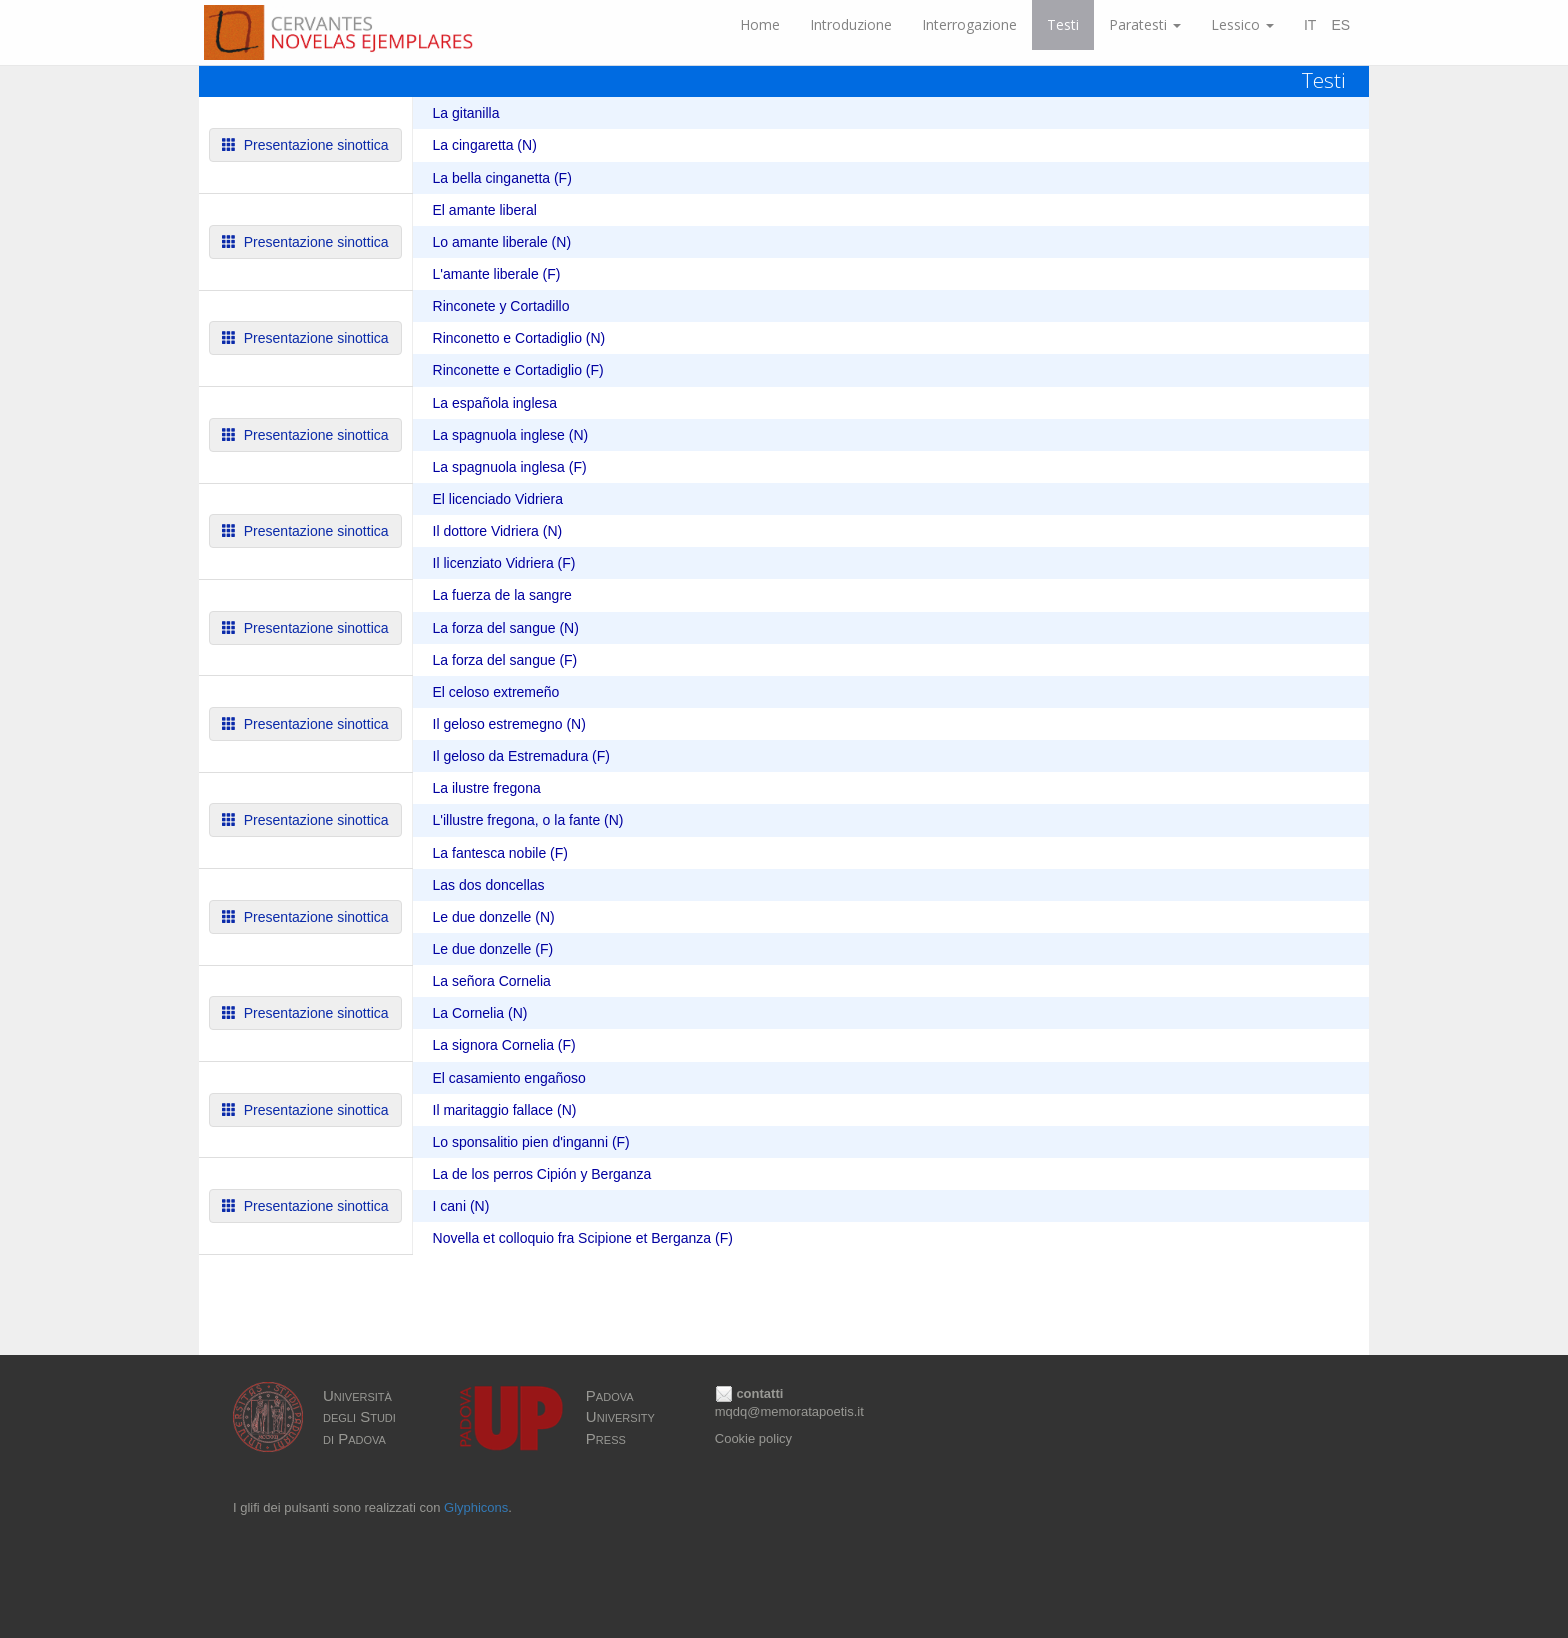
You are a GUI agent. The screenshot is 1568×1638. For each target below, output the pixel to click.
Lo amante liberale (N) (502, 242)
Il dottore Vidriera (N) (498, 531)
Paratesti (1145, 24)
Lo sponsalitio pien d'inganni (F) (531, 1142)
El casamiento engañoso (509, 1078)
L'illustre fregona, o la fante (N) (528, 820)
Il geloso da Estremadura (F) (521, 756)
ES (1340, 25)
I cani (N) (461, 1206)
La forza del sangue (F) (505, 660)
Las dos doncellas (489, 885)
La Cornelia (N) (480, 1013)
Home (760, 24)
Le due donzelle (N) (494, 917)
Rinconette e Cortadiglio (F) (518, 370)
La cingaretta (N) (485, 145)
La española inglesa (495, 403)
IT (1310, 25)
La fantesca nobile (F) (500, 853)
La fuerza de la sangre (502, 595)
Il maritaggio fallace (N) (505, 1110)
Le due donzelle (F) (493, 949)
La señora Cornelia (492, 981)
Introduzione (851, 24)
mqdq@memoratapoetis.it (789, 1411)
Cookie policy (753, 1438)
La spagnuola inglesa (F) (510, 467)
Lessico (1242, 24)
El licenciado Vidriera (498, 499)
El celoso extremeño (496, 692)
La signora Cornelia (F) (504, 1045)
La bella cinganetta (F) (502, 178)
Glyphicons (476, 1507)
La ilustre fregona (487, 788)
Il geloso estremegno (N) (509, 724)
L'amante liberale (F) (497, 274)
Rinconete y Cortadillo (501, 306)
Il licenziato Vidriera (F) (504, 563)
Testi (1063, 24)
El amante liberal (485, 210)
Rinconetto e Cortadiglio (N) (519, 338)
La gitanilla (466, 113)
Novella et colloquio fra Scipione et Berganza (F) (583, 1238)
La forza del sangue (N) (506, 628)
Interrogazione (969, 24)
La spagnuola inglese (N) (511, 435)
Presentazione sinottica (305, 145)
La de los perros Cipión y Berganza (542, 1174)
